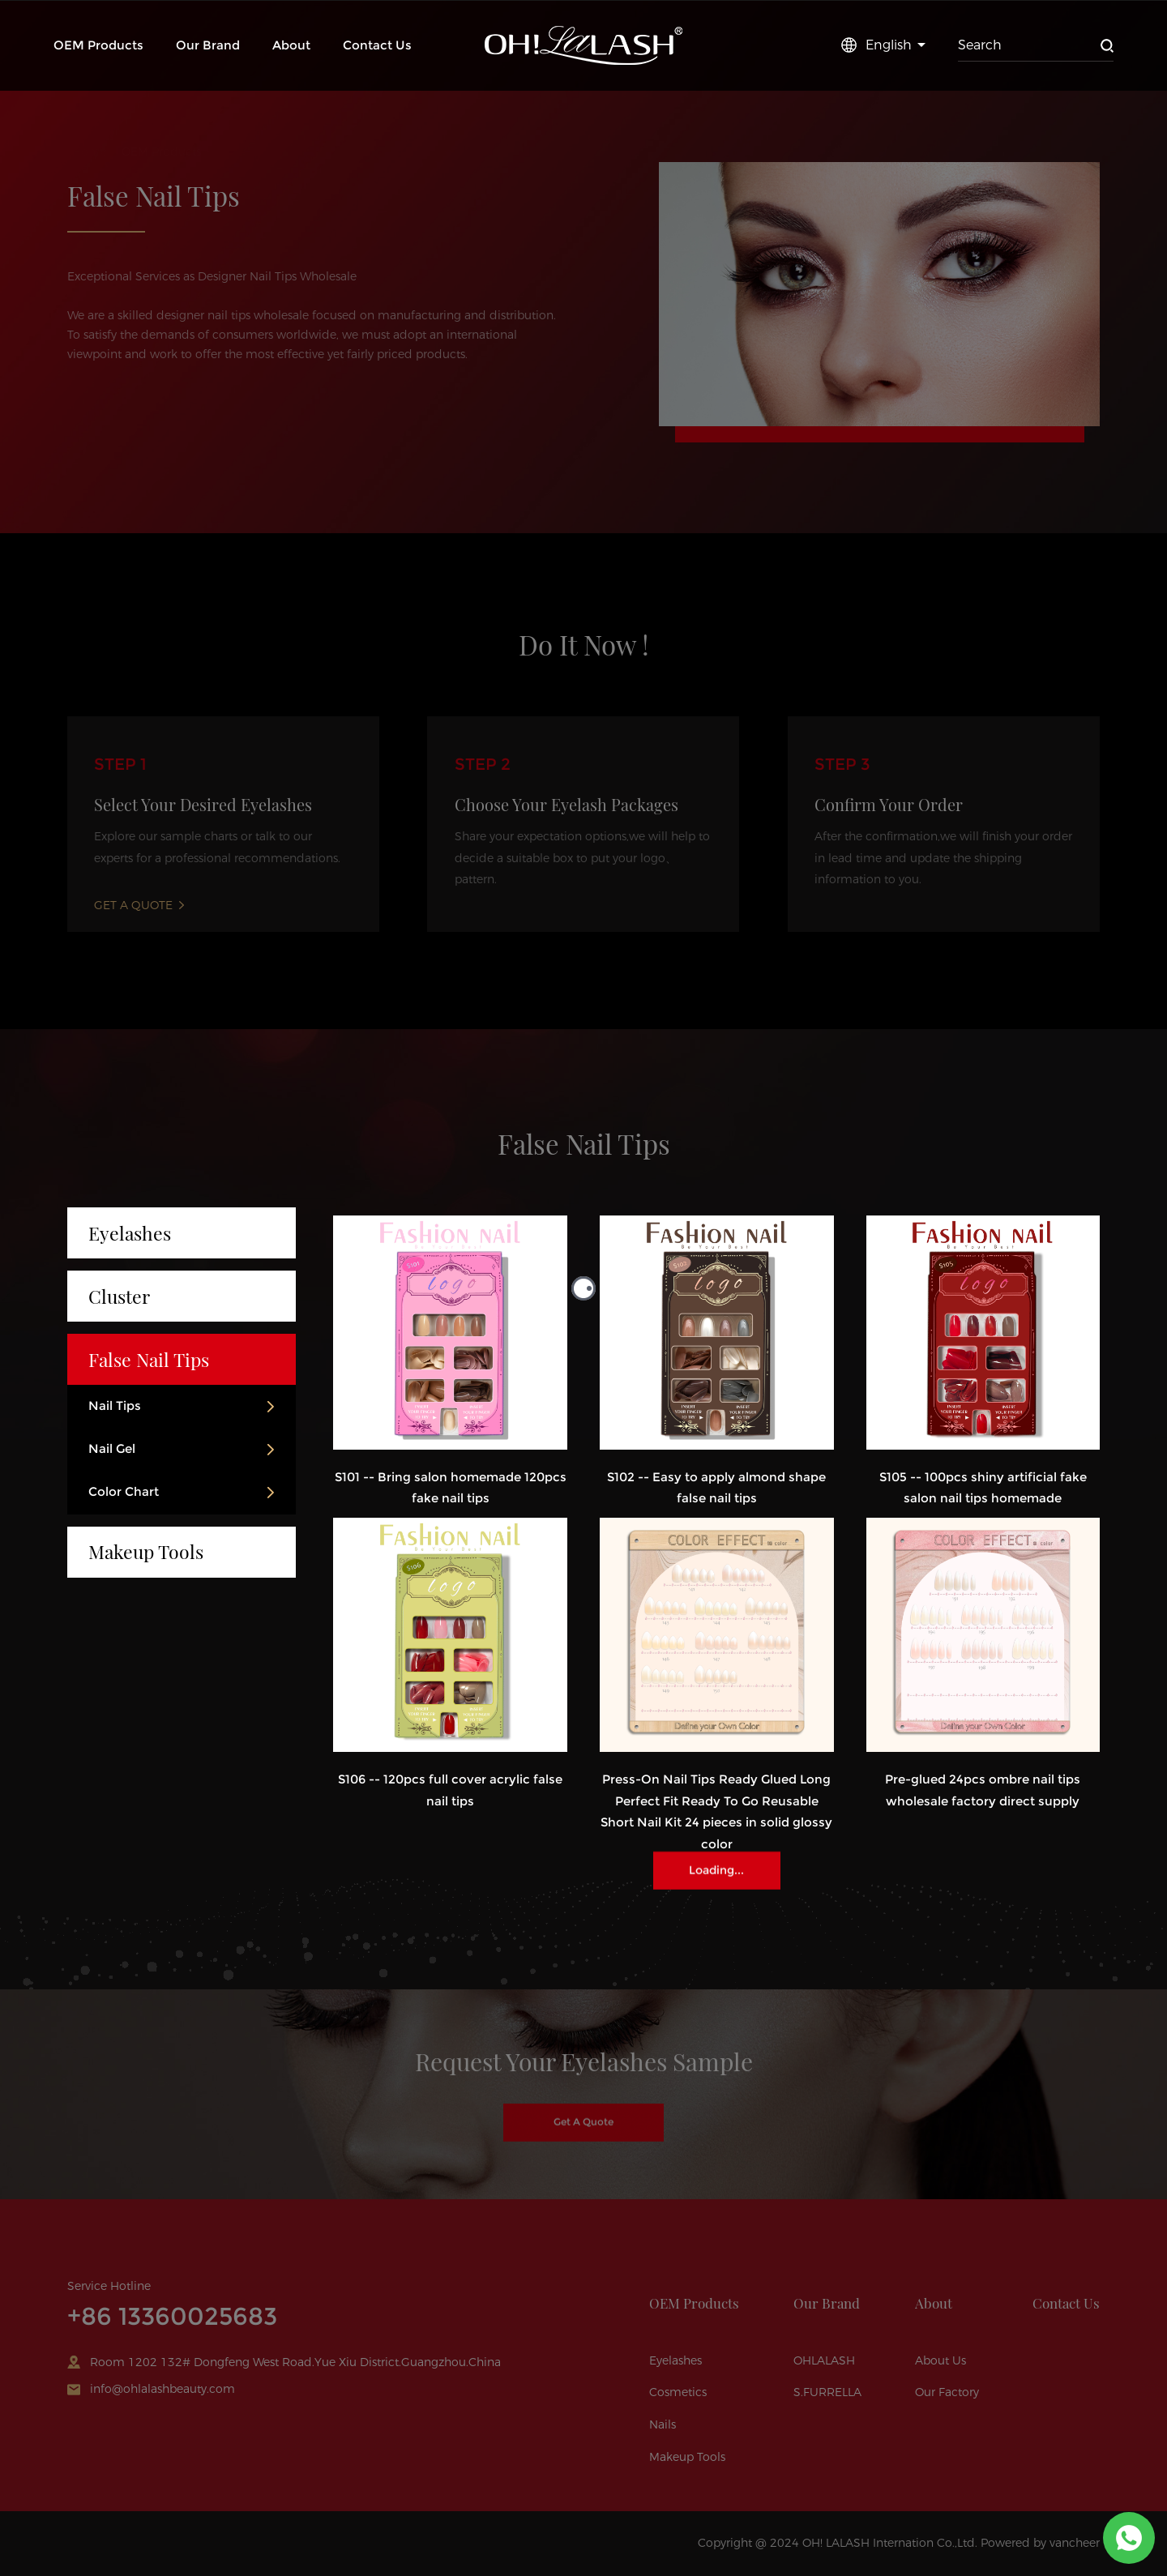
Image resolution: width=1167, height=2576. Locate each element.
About (291, 45)
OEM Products (98, 45)
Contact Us (377, 45)
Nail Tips (114, 1406)
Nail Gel (111, 1449)
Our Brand (208, 45)
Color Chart (123, 1492)
